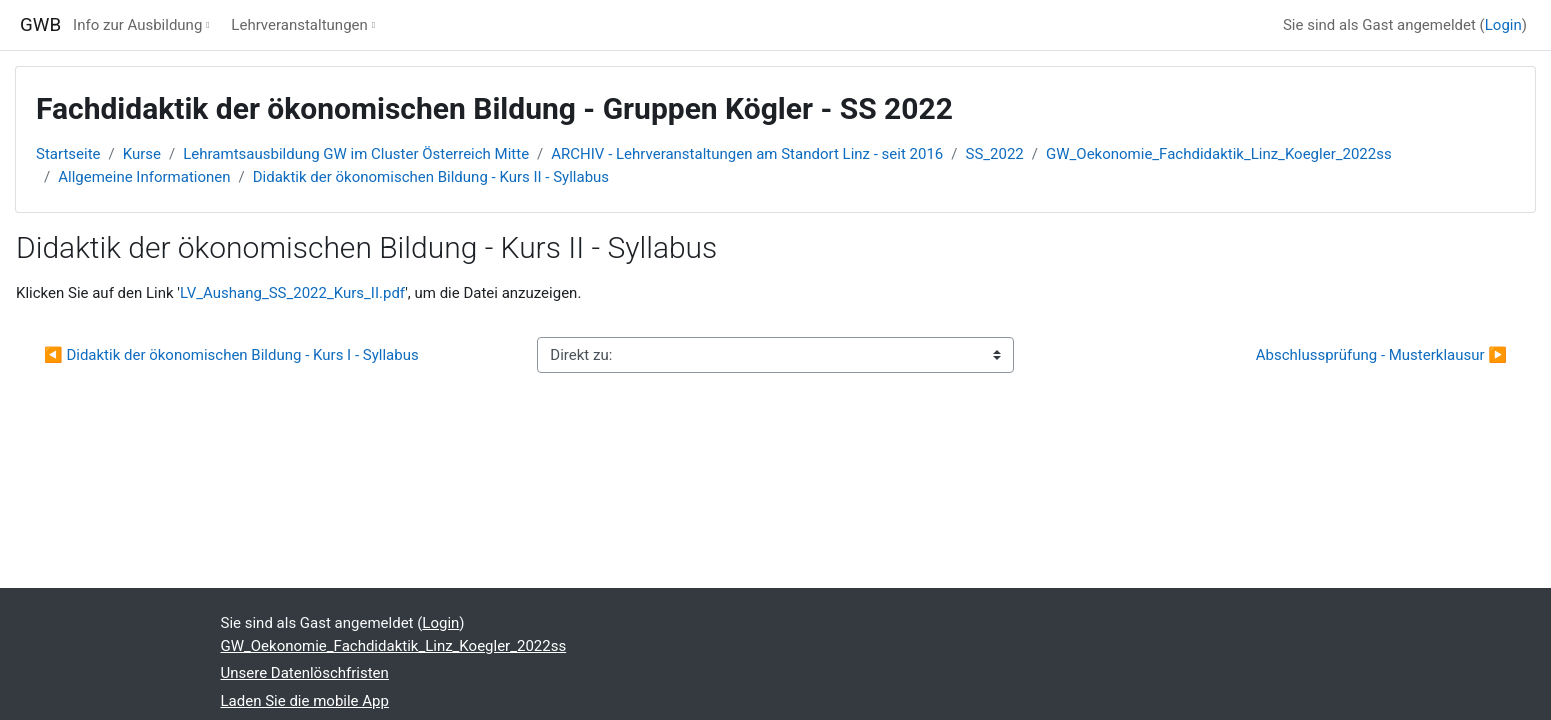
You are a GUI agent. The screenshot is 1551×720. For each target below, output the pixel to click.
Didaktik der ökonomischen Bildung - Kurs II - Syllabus (431, 177)
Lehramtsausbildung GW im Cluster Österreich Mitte (356, 154)
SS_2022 (995, 154)
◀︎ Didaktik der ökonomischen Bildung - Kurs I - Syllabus (231, 355)
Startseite (68, 154)
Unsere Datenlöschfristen (305, 673)
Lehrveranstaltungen (299, 25)
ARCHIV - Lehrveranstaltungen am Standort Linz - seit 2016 (747, 154)
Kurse (142, 154)
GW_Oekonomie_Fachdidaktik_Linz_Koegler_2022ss (1219, 154)
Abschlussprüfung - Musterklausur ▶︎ (1381, 355)
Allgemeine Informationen (144, 177)
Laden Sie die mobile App (305, 701)
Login (1503, 25)
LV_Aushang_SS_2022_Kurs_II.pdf (292, 293)
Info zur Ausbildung (137, 25)
